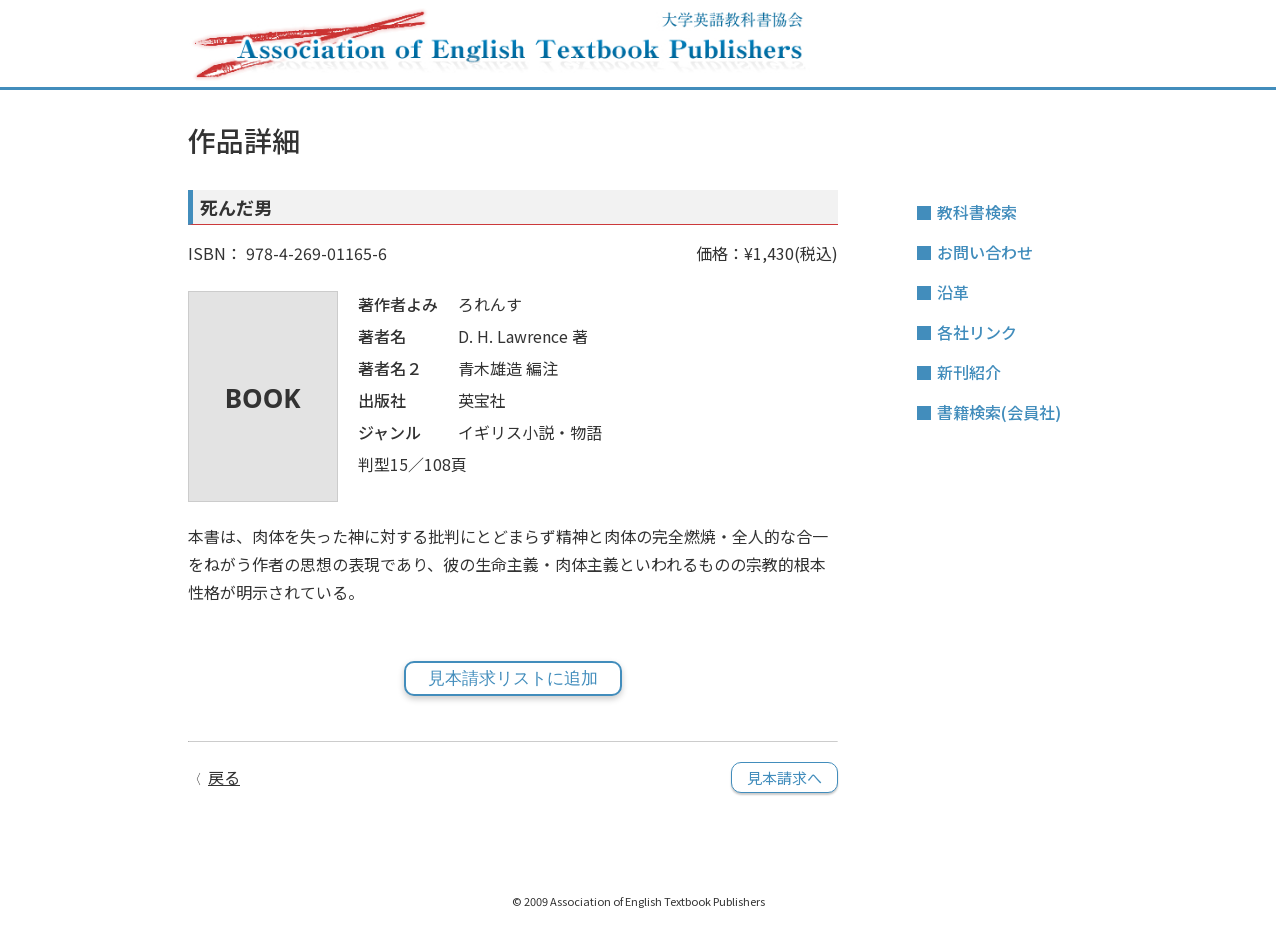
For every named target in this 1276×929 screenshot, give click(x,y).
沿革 (953, 292)
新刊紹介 (969, 372)
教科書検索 (977, 212)
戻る (224, 777)
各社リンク (977, 332)
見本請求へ (784, 777)
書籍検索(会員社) (999, 412)
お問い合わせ (985, 252)
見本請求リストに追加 (513, 678)
